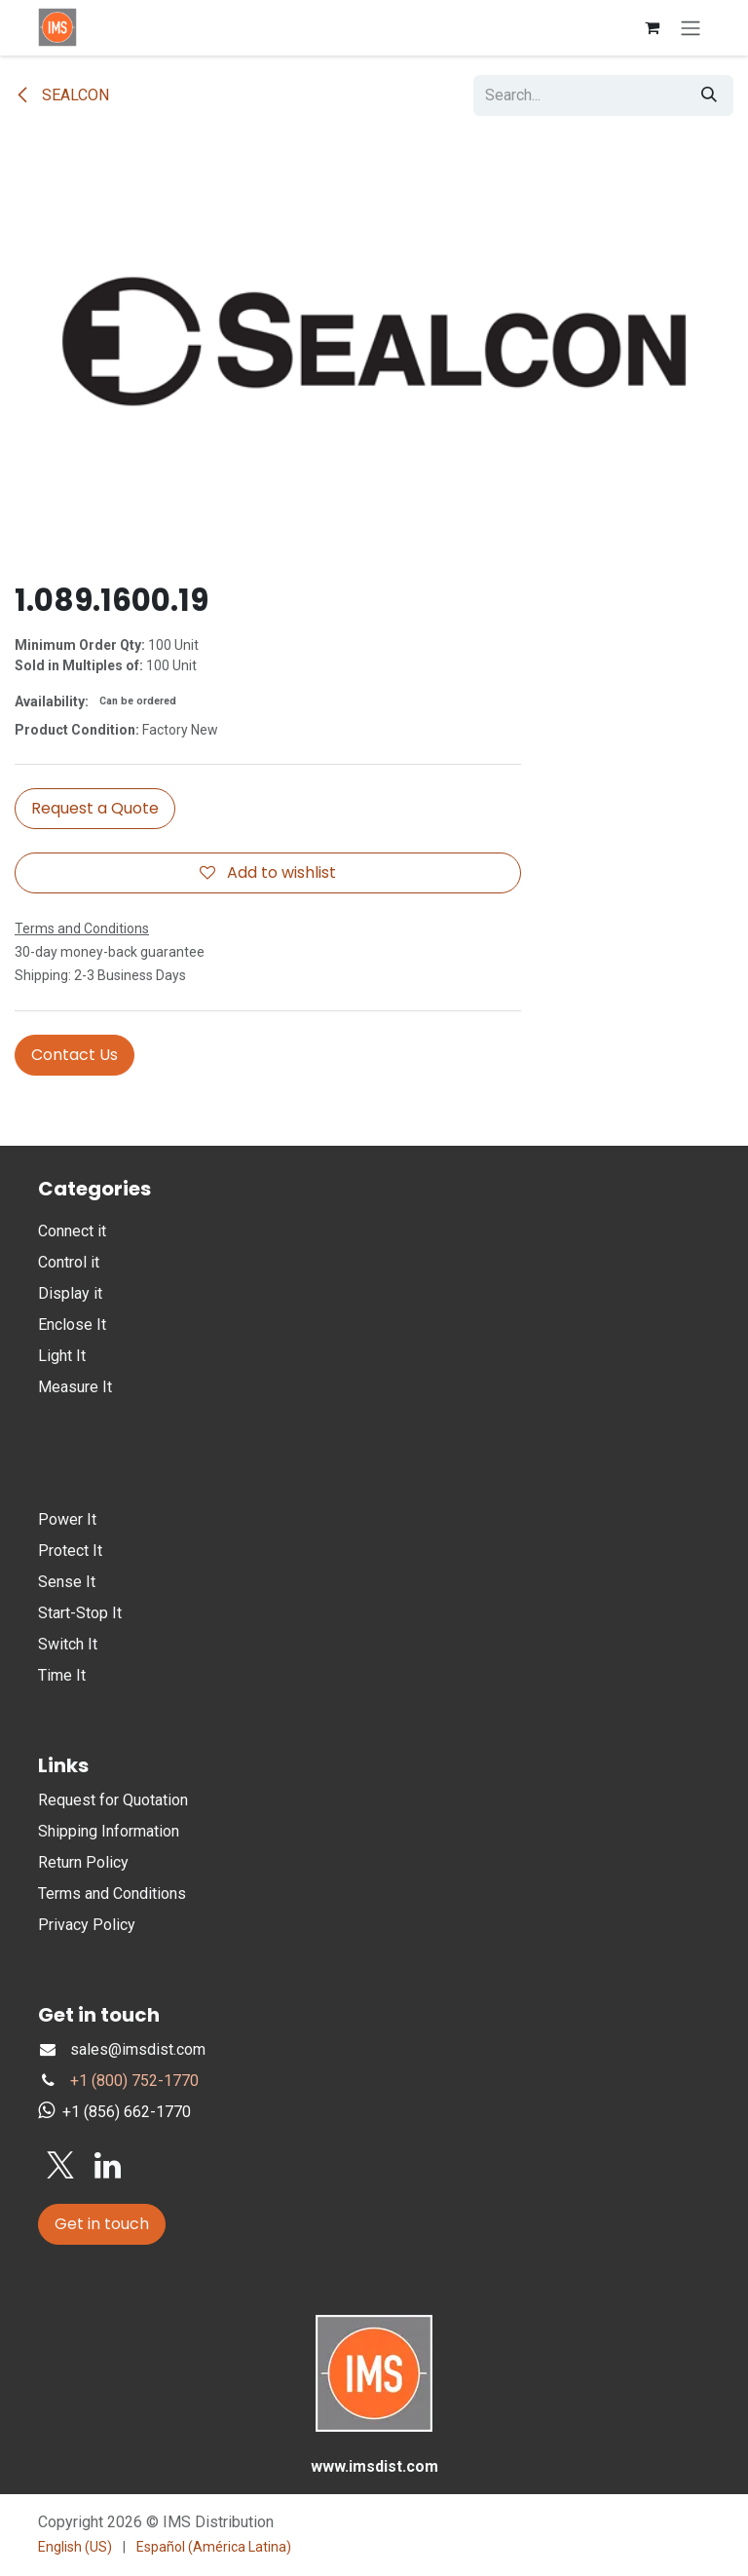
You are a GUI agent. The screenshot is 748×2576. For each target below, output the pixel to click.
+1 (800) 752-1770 (134, 2080)
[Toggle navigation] (690, 28)
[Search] (709, 95)
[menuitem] (75, 2547)
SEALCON (62, 95)
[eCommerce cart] (651, 27)
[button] (95, 808)
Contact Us (74, 1054)
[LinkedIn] (108, 2165)
